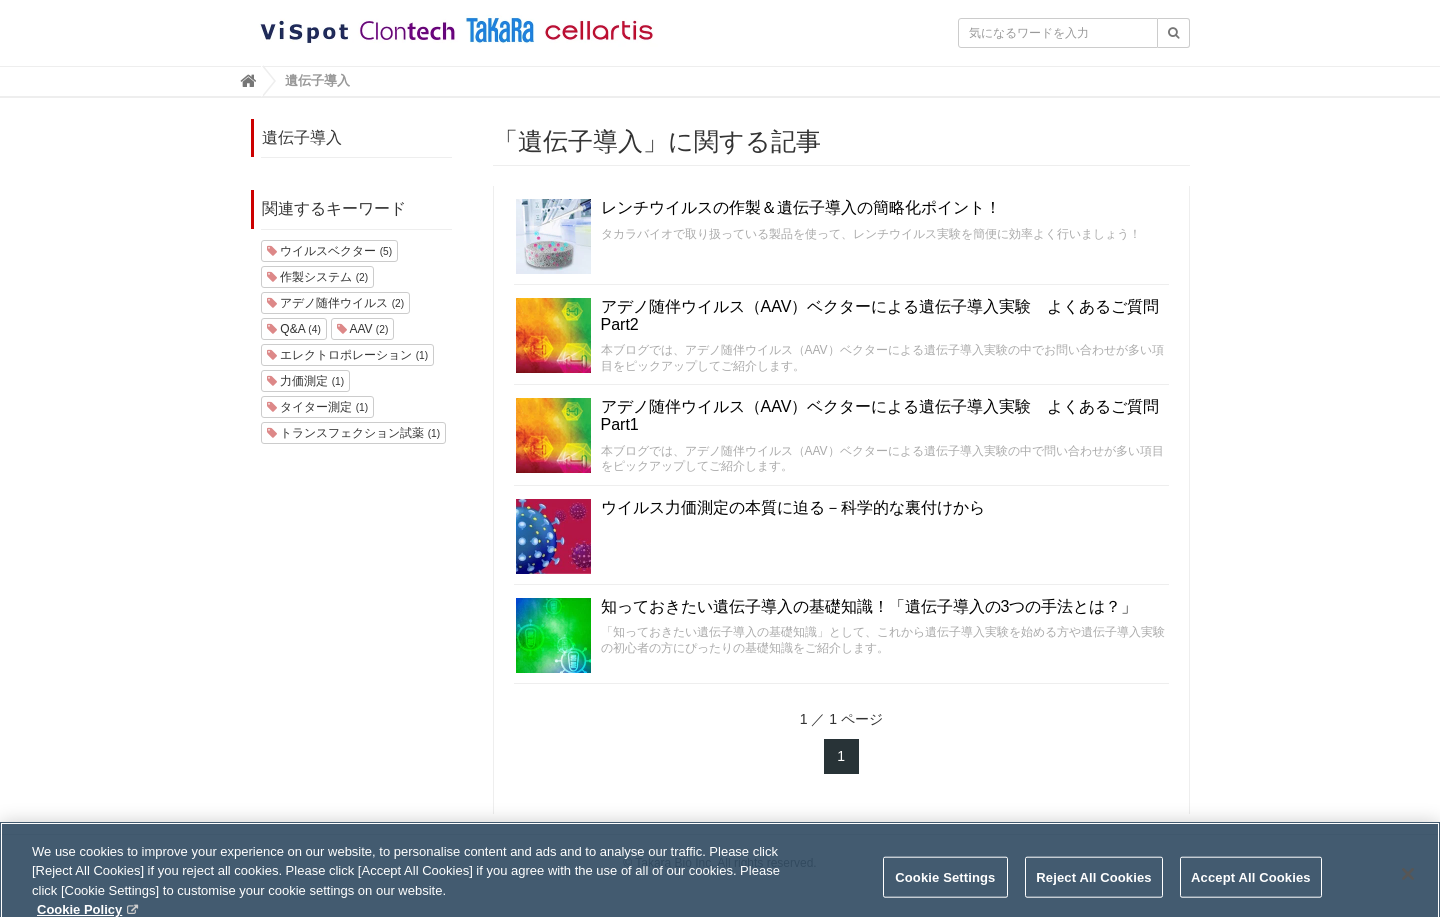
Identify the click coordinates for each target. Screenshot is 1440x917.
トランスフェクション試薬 (353, 433)
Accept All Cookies (1251, 888)
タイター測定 (317, 407)
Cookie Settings (945, 888)
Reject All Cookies (1093, 888)
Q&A (294, 329)
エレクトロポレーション (347, 355)
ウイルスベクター (329, 251)
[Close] (1408, 885)
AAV (363, 329)
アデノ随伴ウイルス (335, 303)
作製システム (317, 277)
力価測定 (305, 381)
